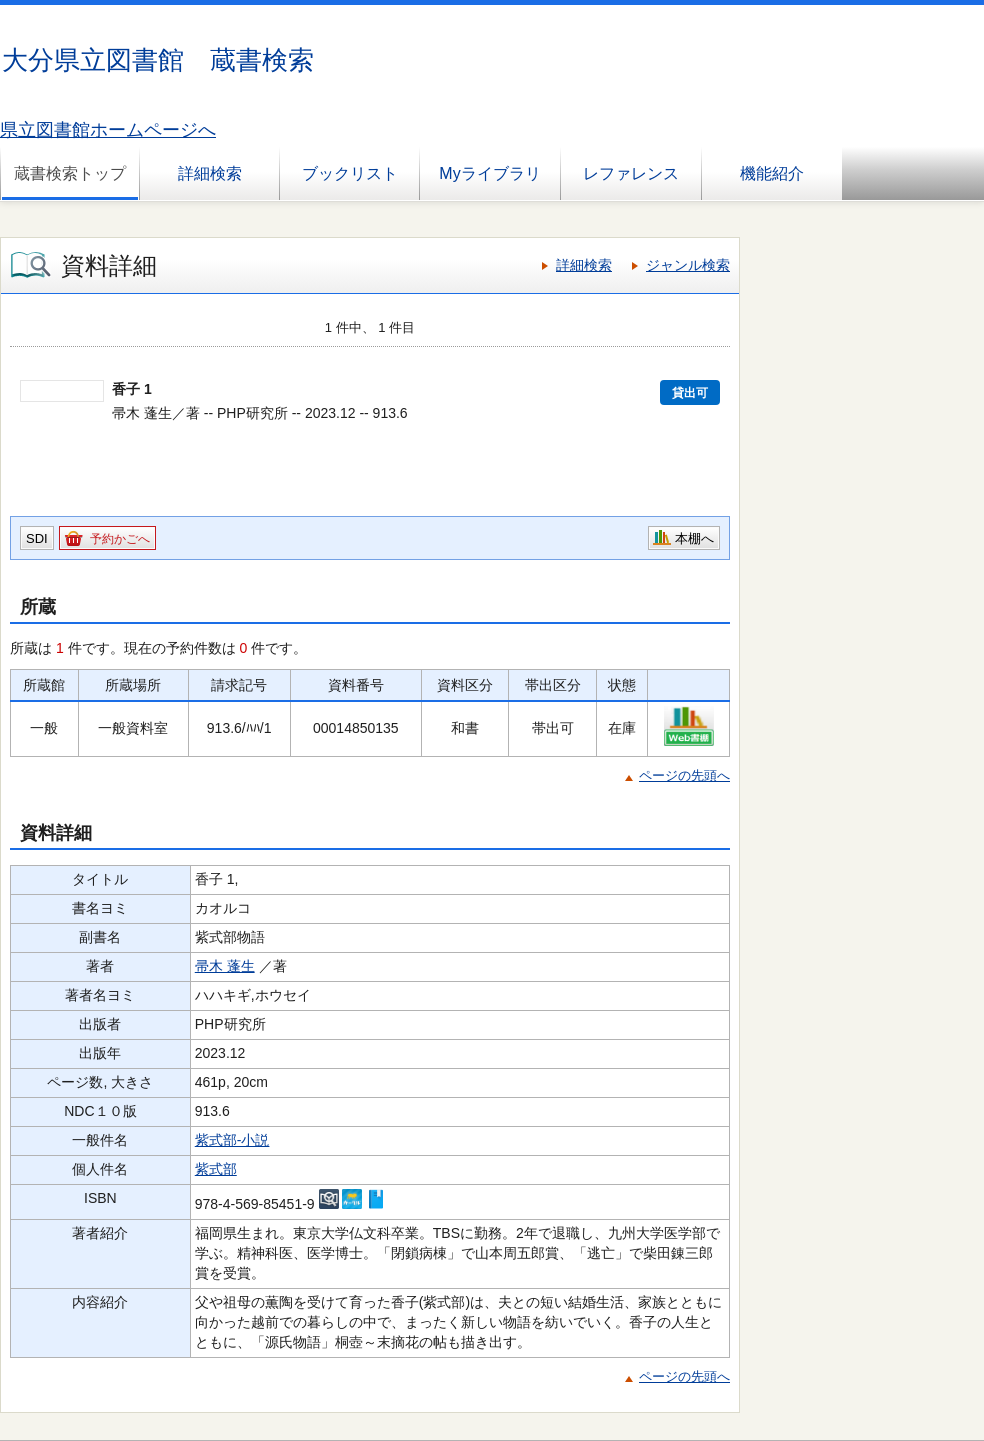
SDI (37, 538)
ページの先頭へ (684, 775)
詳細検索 (210, 173)
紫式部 (216, 1169)
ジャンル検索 (688, 265)
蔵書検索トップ (70, 173)
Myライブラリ (489, 173)
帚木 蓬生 (225, 966)
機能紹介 (772, 173)
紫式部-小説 (232, 1140)
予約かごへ (120, 539)
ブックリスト (350, 173)
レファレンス (631, 173)
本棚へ (694, 538)
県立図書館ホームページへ (108, 130)
